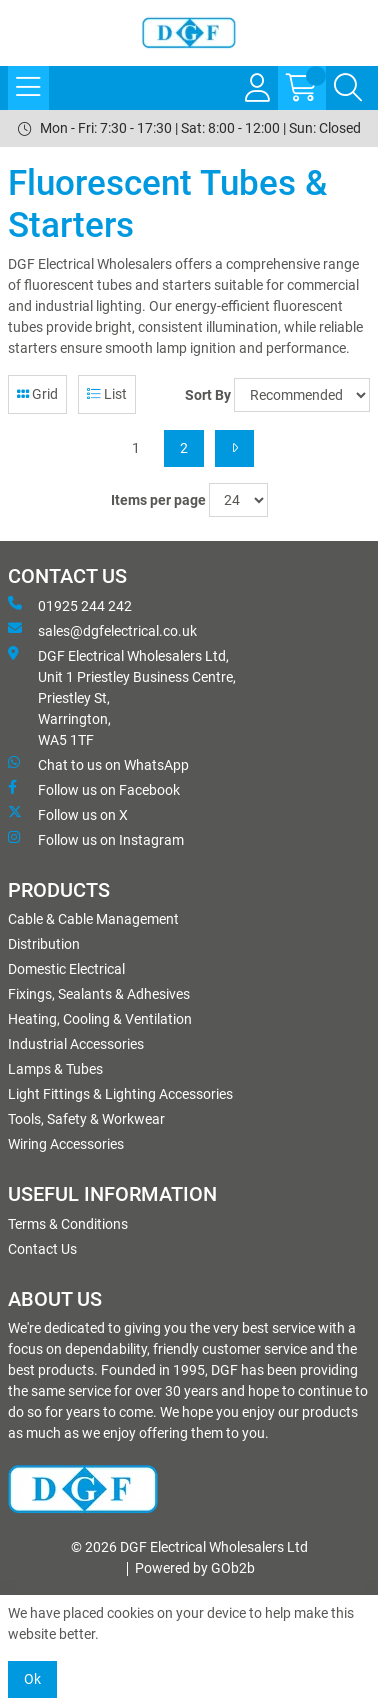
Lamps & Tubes (55, 1069)
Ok (32, 1679)
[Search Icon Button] (348, 88)
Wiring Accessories (66, 1144)
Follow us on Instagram (96, 839)
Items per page (158, 500)
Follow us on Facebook (94, 789)
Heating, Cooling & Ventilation (100, 1019)
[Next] (234, 448)
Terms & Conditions (68, 1224)
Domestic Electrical (66, 969)
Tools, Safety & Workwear (86, 1119)
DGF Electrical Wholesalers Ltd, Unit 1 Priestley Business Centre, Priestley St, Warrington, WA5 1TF (122, 697)
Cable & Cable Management (93, 919)
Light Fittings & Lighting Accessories (120, 1094)
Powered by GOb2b (195, 1568)
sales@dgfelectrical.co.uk (102, 630)
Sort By (208, 395)
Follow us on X (68, 814)
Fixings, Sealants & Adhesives (99, 994)
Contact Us (42, 1249)
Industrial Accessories (76, 1044)
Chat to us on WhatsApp (98, 764)
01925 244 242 (70, 605)
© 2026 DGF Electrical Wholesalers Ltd (189, 1547)
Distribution (44, 944)
